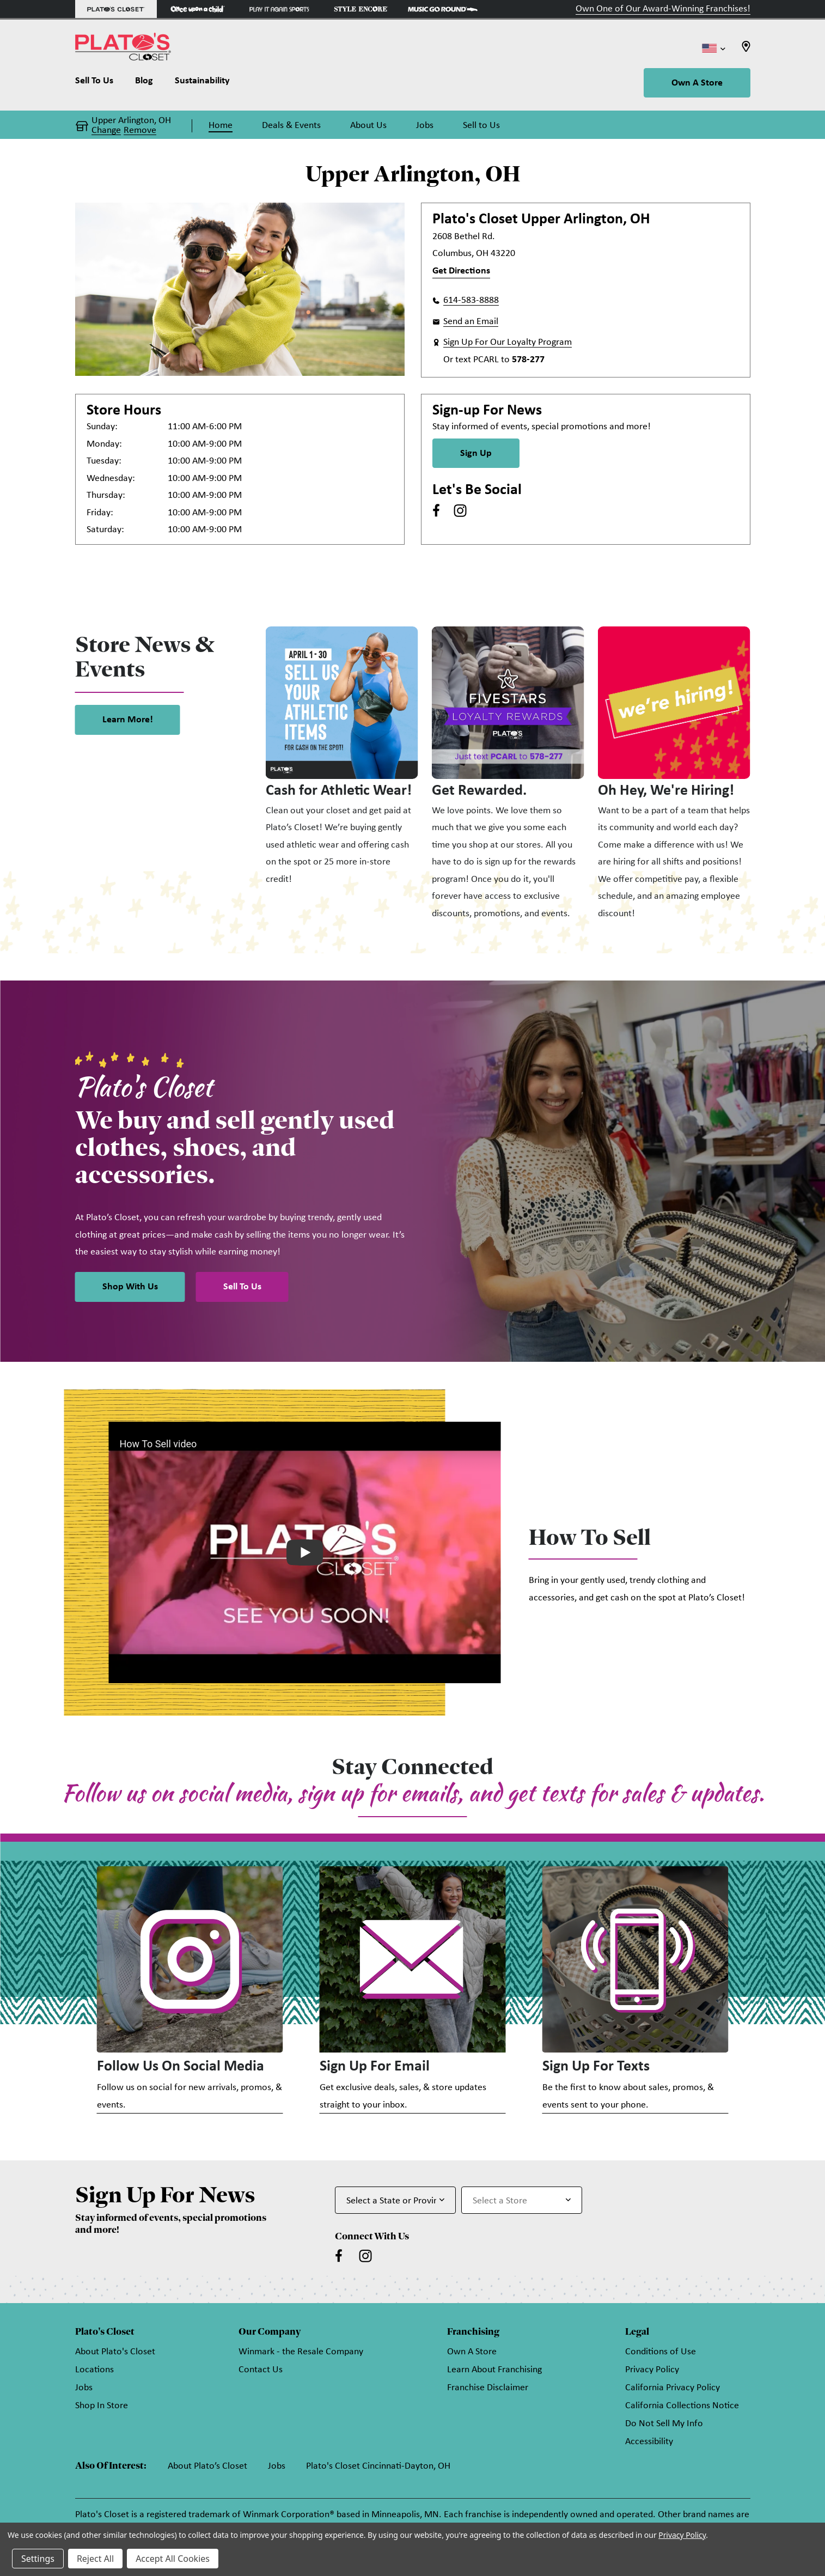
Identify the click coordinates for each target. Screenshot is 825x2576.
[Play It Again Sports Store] (279, 9)
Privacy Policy (652, 2372)
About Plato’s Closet (207, 2469)
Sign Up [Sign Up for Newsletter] (476, 453)
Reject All (95, 2559)
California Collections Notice (682, 2408)
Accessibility (649, 2444)
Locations (94, 2372)
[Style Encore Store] (361, 9)
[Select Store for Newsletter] (521, 2202)
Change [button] (106, 131)
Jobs (84, 2390)
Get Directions (461, 271)
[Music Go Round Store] (443, 9)
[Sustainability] (202, 83)
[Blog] (144, 83)
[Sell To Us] (99, 83)
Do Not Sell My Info (664, 2426)
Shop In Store (101, 2408)
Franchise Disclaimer (487, 2390)
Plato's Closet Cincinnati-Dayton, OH (378, 2469)
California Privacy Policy (672, 2390)
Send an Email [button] (470, 321)
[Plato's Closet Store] (116, 9)
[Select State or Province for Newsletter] (395, 2202)
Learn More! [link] (127, 720)
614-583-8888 (471, 300)
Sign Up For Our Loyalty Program (507, 342)
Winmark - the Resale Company (301, 2354)
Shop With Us (130, 1287)
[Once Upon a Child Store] (198, 9)
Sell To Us (242, 1287)
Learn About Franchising (494, 2372)
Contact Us (261, 2372)
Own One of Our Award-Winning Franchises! (663, 9)
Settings (37, 2559)
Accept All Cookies (173, 2559)
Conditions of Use (660, 2354)
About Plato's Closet (115, 2354)
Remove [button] (140, 131)
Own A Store (697, 83)
